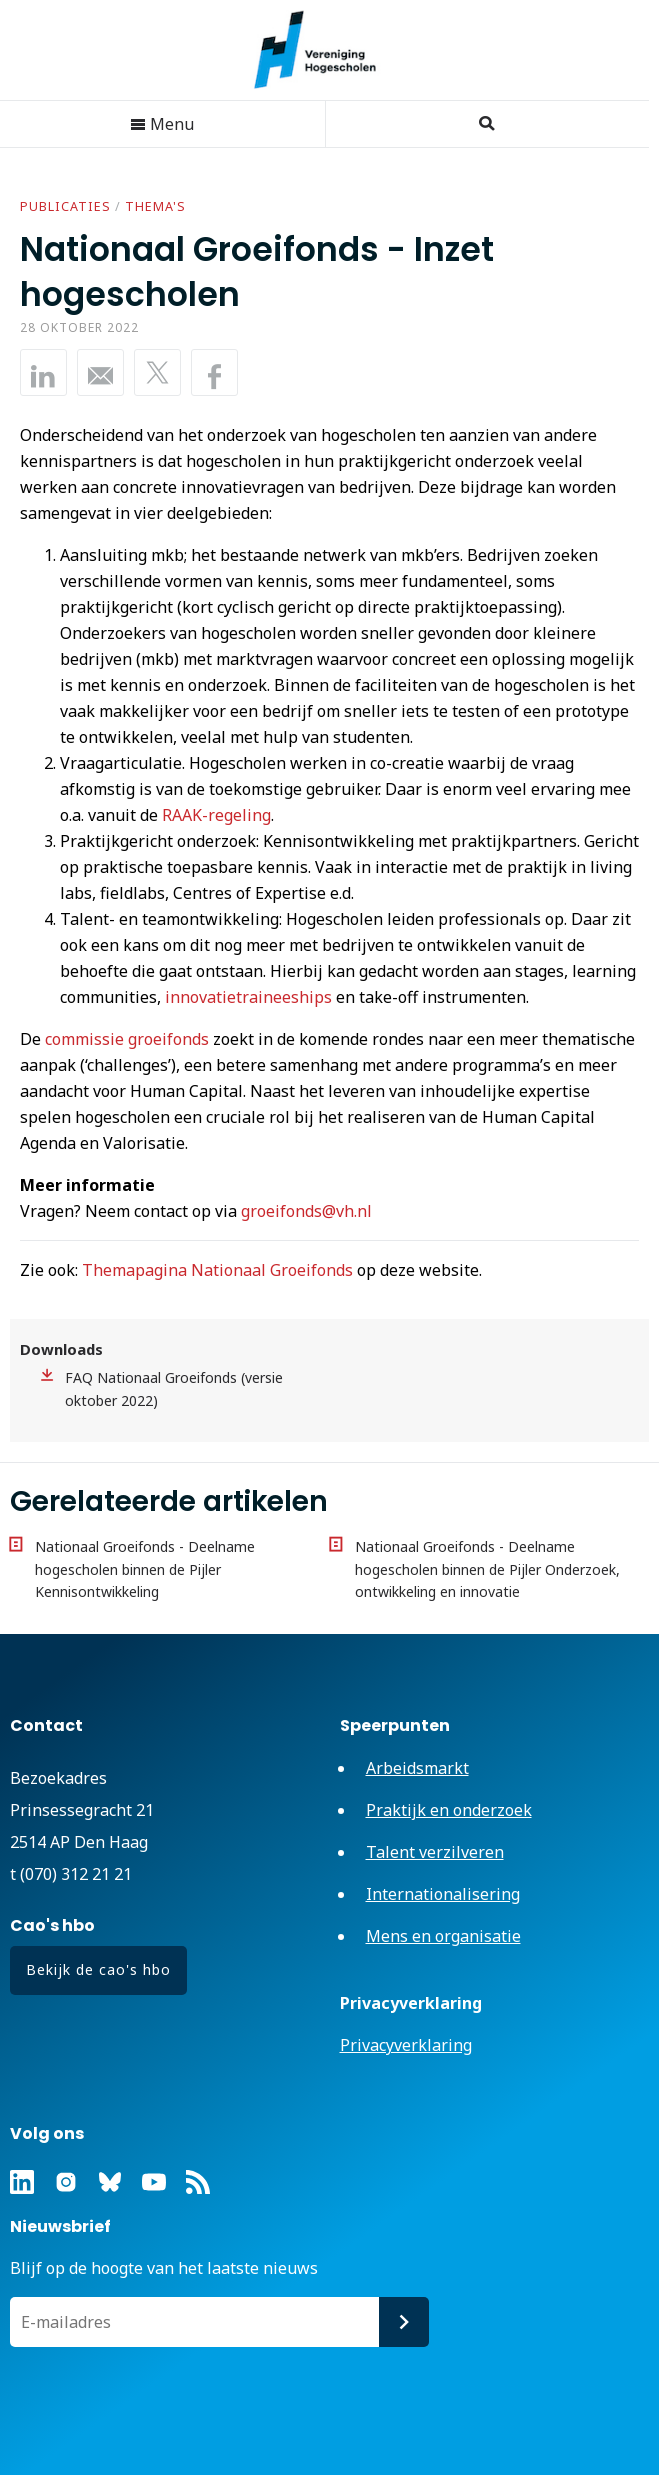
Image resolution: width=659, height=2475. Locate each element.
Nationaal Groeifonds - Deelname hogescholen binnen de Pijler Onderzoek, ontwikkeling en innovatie (487, 1569)
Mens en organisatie (443, 1936)
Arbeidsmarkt (417, 1768)
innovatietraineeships (248, 997)
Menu (162, 124)
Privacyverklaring (406, 2045)
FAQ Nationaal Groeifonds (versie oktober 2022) (174, 1389)
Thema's (155, 206)
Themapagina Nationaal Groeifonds (217, 1270)
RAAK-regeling (216, 815)
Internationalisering (443, 1894)
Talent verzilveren (435, 1852)
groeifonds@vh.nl (306, 1211)
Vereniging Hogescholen (325, 50)
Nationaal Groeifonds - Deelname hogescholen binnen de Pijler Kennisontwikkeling (145, 1569)
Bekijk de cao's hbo (98, 1969)
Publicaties (65, 206)
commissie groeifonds (127, 1039)
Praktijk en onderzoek (449, 1810)
